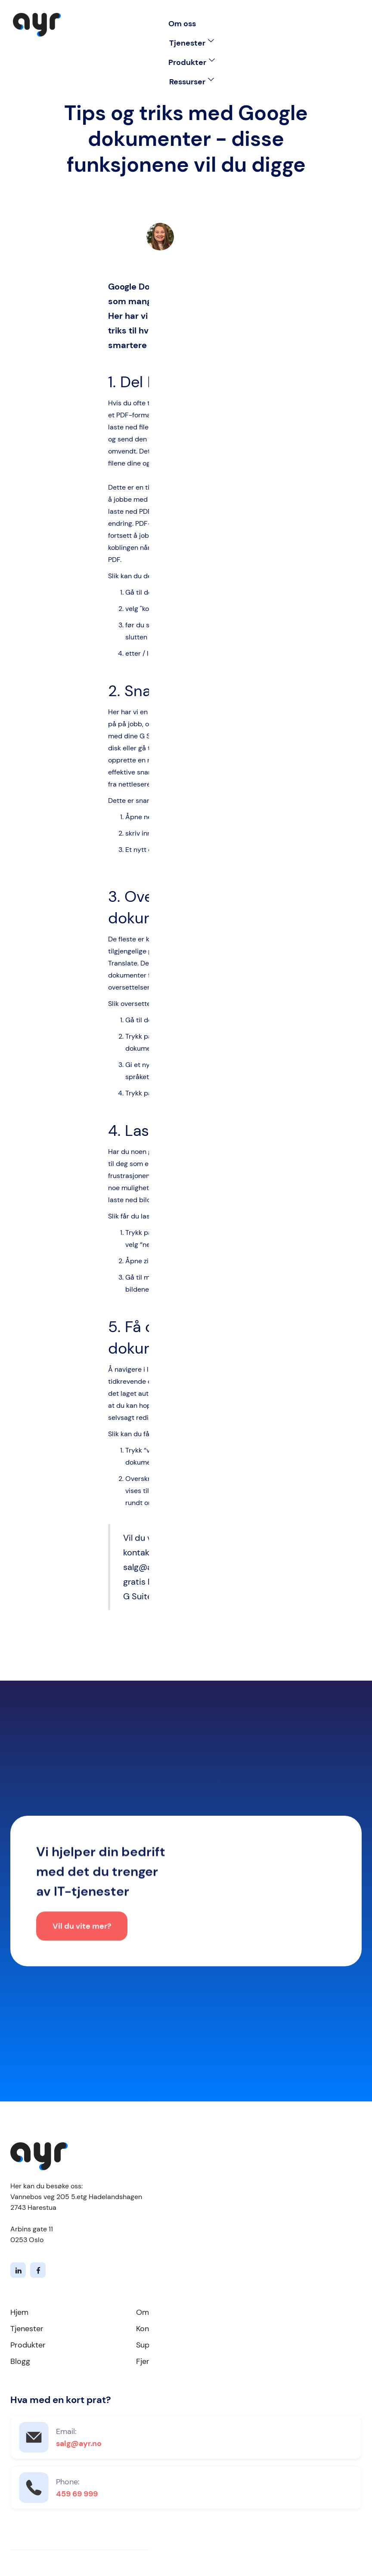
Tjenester (26, 2328)
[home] (37, 25)
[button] (191, 43)
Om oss (182, 24)
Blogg (20, 2361)
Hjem (19, 2312)
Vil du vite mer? (82, 1929)
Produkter (28, 2345)
